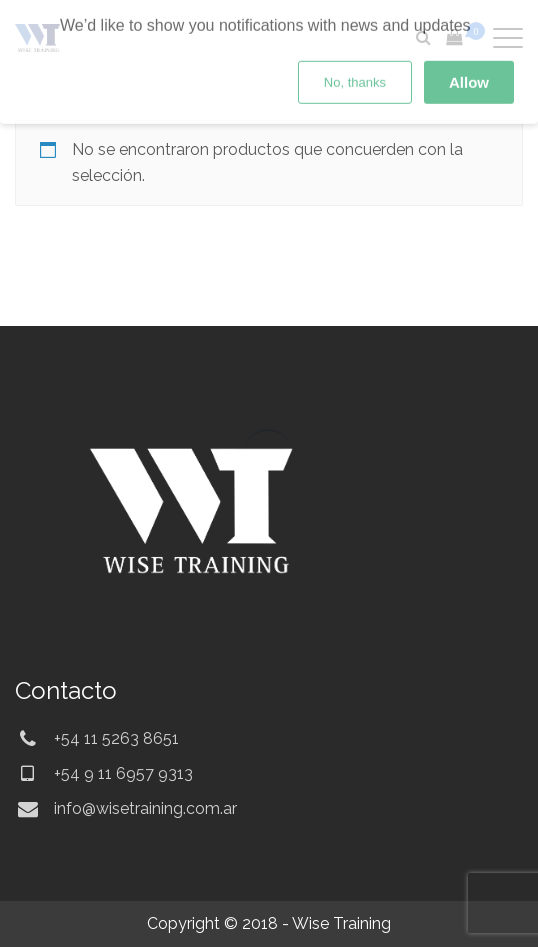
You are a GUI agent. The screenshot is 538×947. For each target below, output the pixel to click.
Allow (469, 32)
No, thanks (355, 32)
